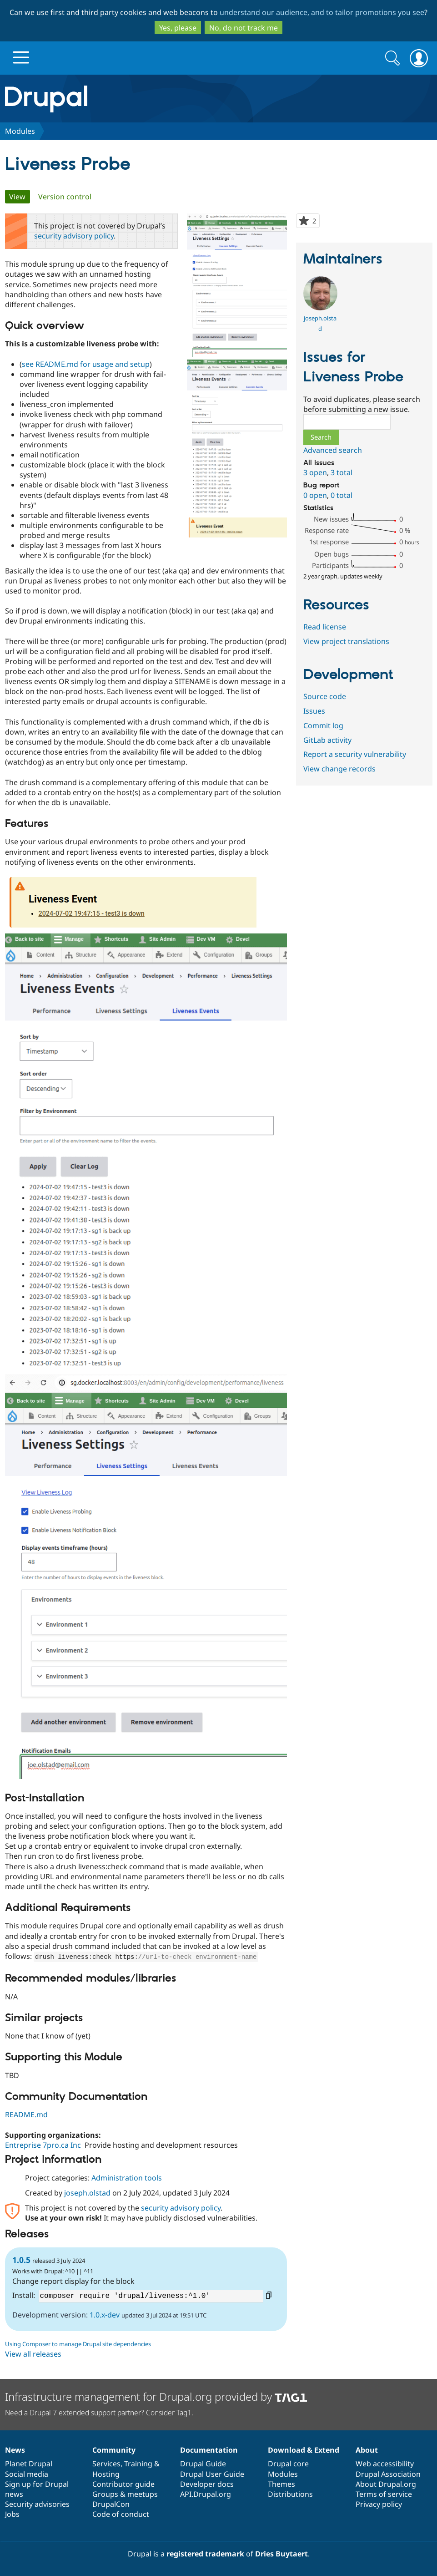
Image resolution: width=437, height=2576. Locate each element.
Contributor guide (123, 2484)
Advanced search (332, 450)
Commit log (323, 725)
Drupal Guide (203, 2464)
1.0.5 (21, 2259)
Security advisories (37, 2504)
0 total (341, 495)
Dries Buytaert (281, 2554)
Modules (20, 131)
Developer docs (207, 2484)
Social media (26, 2474)
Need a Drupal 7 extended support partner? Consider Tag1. (99, 2413)
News (15, 2450)
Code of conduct (120, 2514)
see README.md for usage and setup (86, 364)
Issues (314, 711)
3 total (341, 472)
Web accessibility (385, 2464)
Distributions (290, 2494)
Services (106, 2464)
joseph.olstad (87, 2192)
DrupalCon (111, 2504)
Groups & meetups (125, 2494)
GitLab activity (327, 740)
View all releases (33, 2353)
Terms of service (384, 2494)
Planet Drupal (28, 2464)
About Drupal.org (386, 2484)
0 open (315, 495)
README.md (26, 2114)
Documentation (209, 2450)
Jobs (12, 2514)
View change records (339, 769)
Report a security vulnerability (354, 754)
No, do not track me (243, 28)
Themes (281, 2484)
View (19, 197)
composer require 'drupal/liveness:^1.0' (151, 2295)
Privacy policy (379, 2504)
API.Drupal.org (205, 2494)
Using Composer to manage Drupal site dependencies (78, 2343)
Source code (324, 696)
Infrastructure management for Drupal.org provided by (156, 2396)
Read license (324, 627)
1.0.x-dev (105, 2314)
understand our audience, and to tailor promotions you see (322, 12)
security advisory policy (74, 236)
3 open (315, 472)
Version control (64, 197)
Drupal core (288, 2464)
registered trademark (205, 2554)
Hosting (106, 2474)
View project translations (346, 641)
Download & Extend (303, 2450)
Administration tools (126, 2177)
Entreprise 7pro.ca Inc (43, 2145)
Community (114, 2450)
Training (138, 2464)
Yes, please (177, 28)
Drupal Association (388, 2474)
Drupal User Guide (212, 2474)
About (367, 2450)
